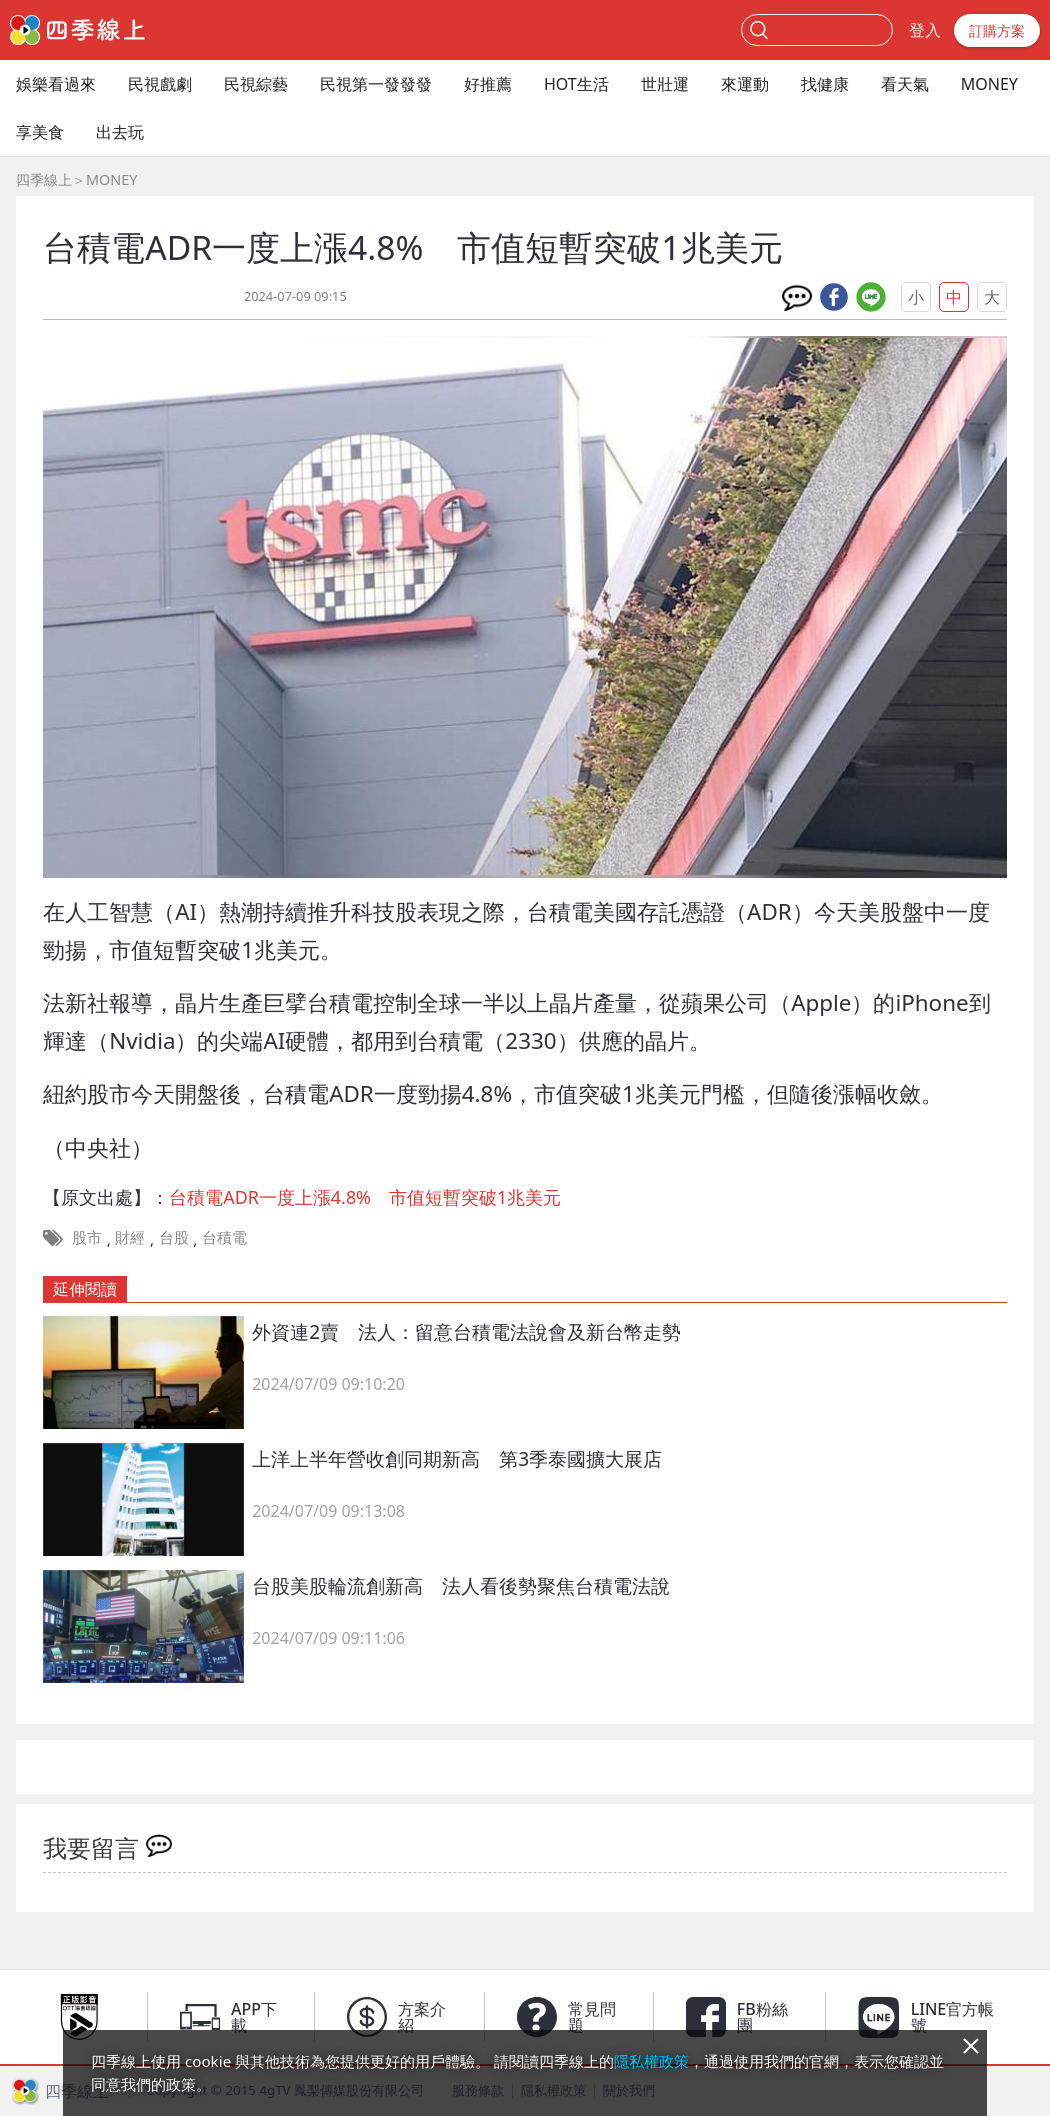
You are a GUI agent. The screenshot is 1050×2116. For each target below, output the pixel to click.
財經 (130, 1237)
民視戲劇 (160, 84)
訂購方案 (997, 30)
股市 (87, 1237)
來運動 (745, 84)
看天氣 (905, 84)
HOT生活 (576, 84)
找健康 (825, 84)
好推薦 (488, 84)
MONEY (989, 84)
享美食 (40, 132)
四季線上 (44, 179)
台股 (174, 1237)
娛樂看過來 (56, 84)
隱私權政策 (651, 2061)
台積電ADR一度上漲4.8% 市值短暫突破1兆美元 (365, 1197)
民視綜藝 (256, 84)
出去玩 (120, 132)
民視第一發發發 (376, 84)
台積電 (224, 1237)
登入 (925, 30)
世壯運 (665, 84)
